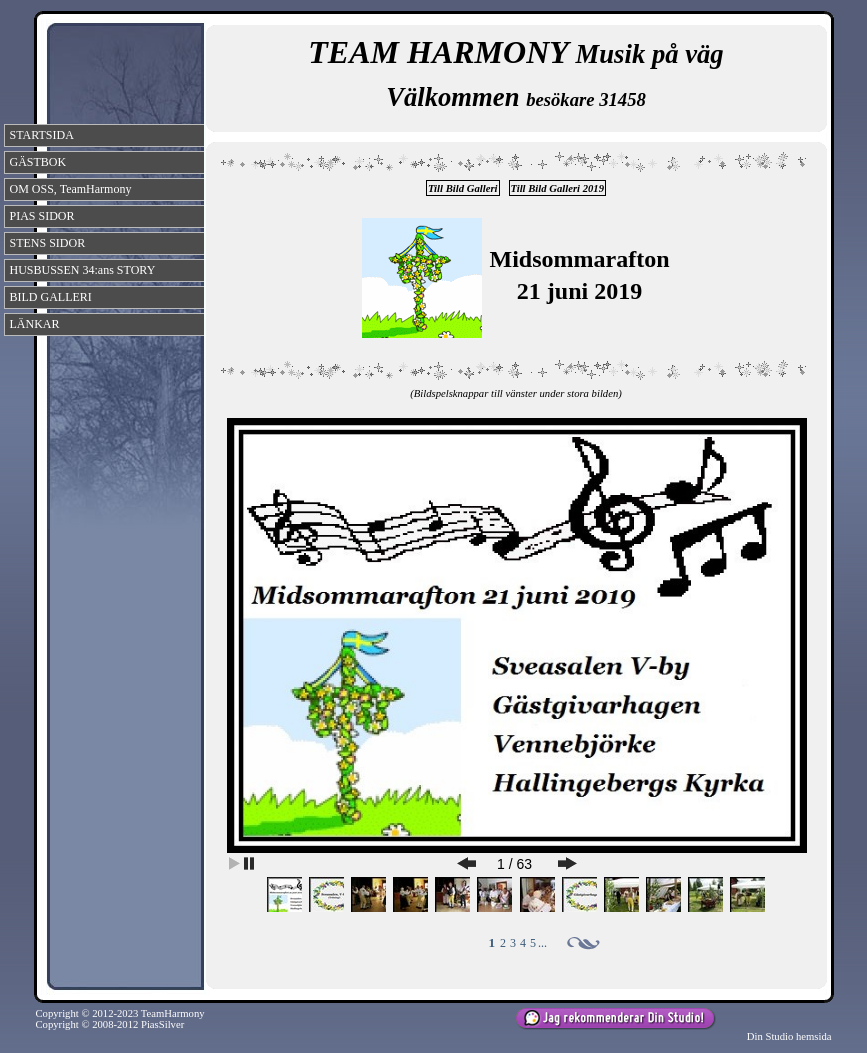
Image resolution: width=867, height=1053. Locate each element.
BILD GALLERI (51, 297)
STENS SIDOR (48, 243)
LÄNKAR (35, 324)
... (542, 943)
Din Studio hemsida (789, 1036)
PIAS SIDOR (42, 216)
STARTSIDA (42, 135)
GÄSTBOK (38, 162)
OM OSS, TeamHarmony (71, 189)
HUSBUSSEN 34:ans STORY (83, 270)
